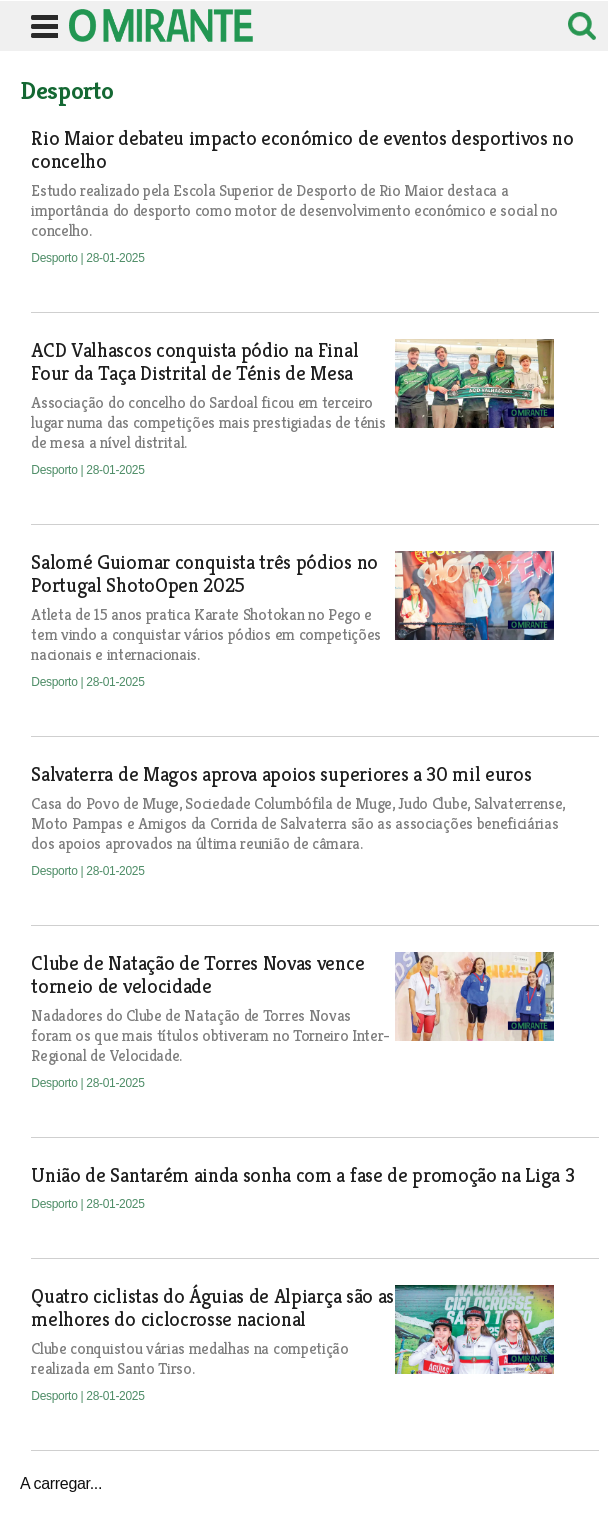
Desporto (55, 258)
